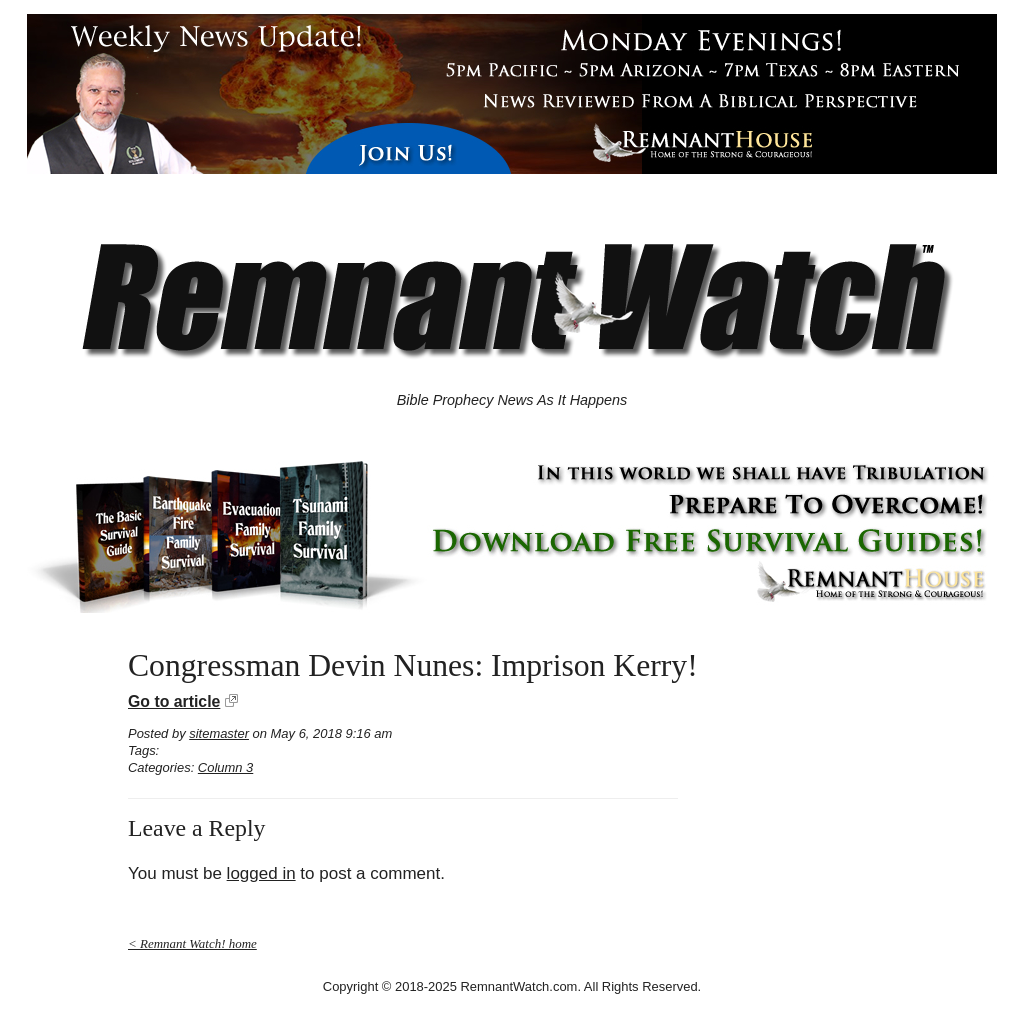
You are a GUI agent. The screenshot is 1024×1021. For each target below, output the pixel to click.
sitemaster (219, 733)
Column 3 (225, 767)
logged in (261, 873)
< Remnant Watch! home (192, 943)
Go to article (174, 701)
